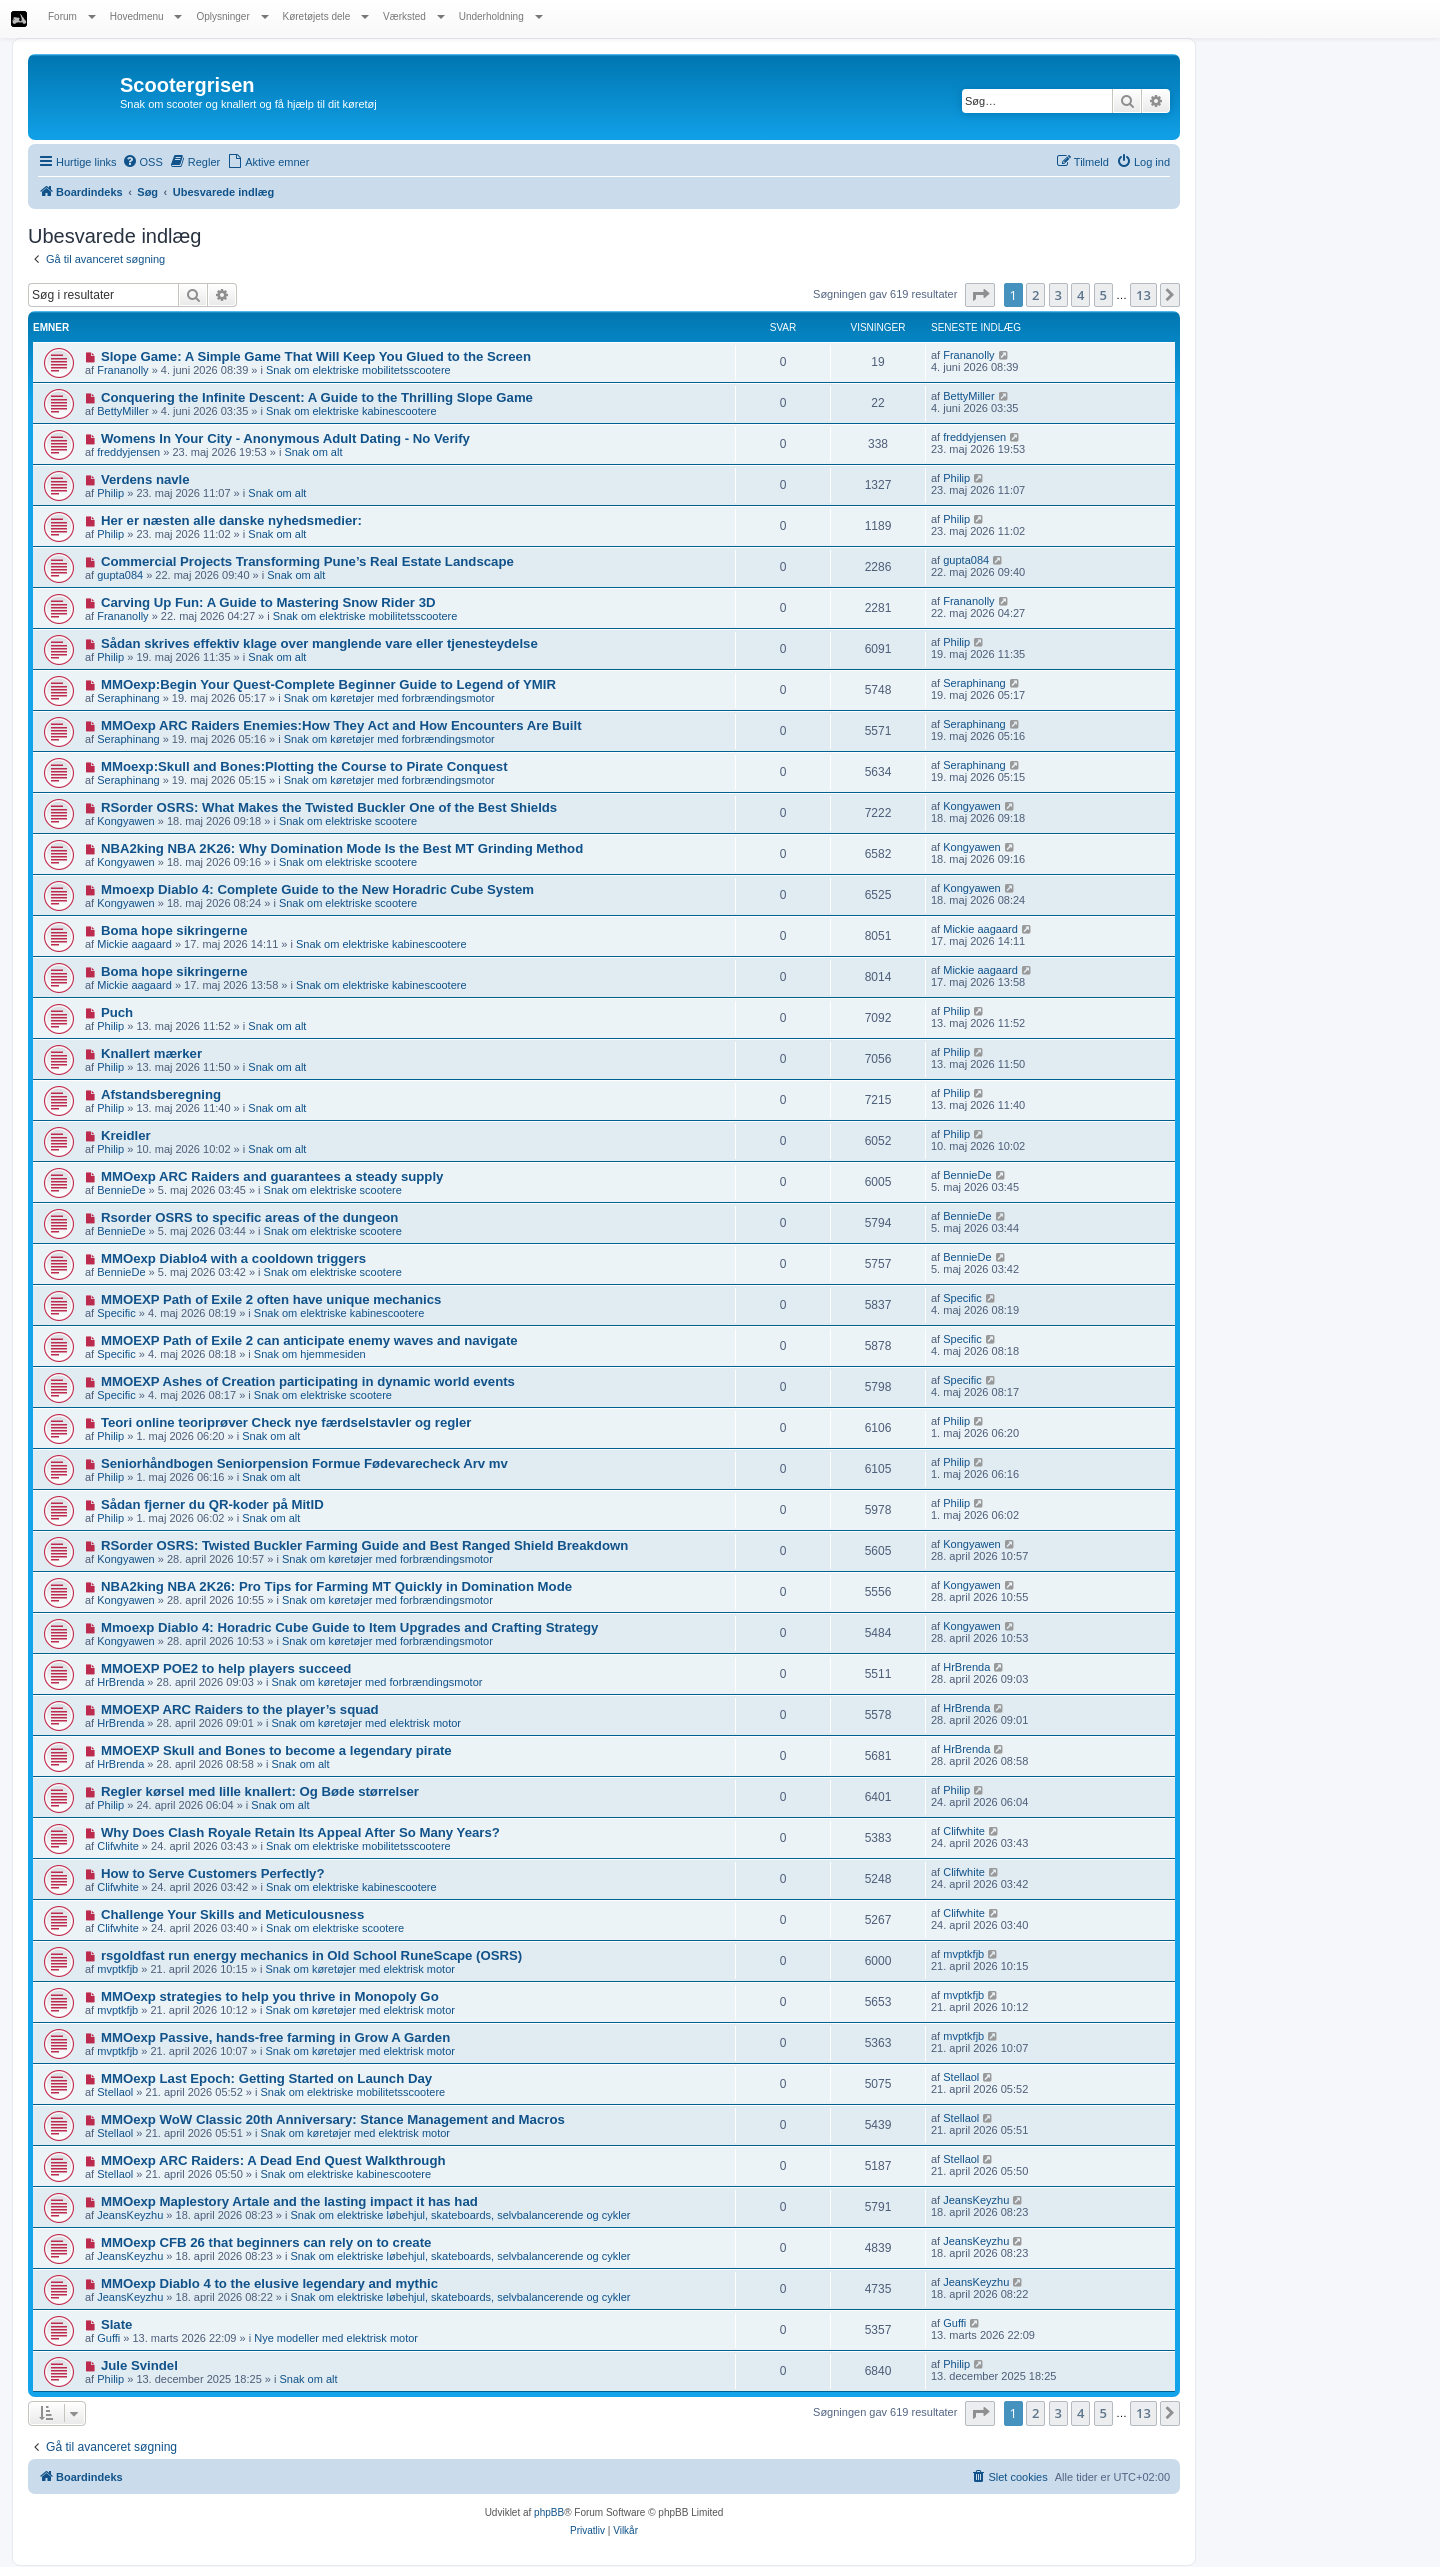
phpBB (549, 2512)
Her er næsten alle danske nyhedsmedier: (231, 520)
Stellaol (115, 2092)
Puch (117, 1012)
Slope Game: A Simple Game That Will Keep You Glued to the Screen (316, 356)
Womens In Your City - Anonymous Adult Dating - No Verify (285, 438)
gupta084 (120, 575)
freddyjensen (128, 452)
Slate (117, 2324)
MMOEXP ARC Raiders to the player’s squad (240, 1709)
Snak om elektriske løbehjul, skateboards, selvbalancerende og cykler (461, 2215)
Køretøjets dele (326, 16)
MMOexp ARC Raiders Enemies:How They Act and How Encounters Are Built (341, 725)
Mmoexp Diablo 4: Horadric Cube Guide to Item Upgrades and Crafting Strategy (350, 1627)
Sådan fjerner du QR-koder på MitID (212, 1504)
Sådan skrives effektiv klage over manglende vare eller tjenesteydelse (319, 643)
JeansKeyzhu (130, 2215)
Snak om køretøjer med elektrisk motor (367, 1723)
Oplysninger (232, 16)
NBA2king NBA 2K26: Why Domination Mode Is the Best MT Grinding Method (342, 848)
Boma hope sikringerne (174, 930)
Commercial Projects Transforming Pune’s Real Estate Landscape (307, 561)
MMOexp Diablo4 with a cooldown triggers (233, 1258)
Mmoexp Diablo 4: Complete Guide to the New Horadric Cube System (317, 889)
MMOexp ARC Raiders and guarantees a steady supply (272, 1176)
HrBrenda (120, 1682)
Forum (72, 16)
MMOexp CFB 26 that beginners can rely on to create (266, 2242)
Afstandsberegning (161, 1094)
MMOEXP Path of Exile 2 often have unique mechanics (271, 1299)
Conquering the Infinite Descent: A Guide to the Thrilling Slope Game (317, 397)
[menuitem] (142, 162)
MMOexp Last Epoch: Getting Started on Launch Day (266, 2078)
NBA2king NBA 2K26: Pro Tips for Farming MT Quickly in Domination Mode (336, 1586)
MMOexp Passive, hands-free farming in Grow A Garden (275, 2037)
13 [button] (1143, 295)
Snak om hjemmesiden (310, 1354)
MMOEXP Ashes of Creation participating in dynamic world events (308, 1381)
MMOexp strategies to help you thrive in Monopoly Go (270, 1996)
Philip (110, 493)
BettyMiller (122, 411)
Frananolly (122, 370)
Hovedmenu (146, 16)
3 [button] (1058, 295)
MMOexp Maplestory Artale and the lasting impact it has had (289, 2201)
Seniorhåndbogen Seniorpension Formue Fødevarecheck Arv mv (304, 1463)
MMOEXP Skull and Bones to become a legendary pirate (276, 1750)
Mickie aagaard (134, 944)
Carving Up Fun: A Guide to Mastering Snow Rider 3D (268, 602)
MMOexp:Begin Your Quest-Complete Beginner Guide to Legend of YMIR (328, 684)
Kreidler (126, 1135)
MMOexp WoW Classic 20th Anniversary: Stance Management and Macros (333, 2119)
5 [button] (1103, 295)
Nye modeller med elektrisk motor (336, 2338)
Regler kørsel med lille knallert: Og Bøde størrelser (260, 1791)
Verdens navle (145, 479)
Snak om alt (313, 452)
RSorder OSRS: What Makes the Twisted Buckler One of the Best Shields (329, 807)
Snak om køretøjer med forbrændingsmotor (389, 698)
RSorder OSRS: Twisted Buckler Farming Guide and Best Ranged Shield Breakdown (364, 1545)
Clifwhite (118, 1846)
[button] (980, 295)
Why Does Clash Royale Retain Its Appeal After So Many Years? (300, 1832)
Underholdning (501, 16)
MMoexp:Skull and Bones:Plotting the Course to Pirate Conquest (304, 766)
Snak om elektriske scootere (348, 821)
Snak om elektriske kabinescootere (351, 411)
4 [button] (1080, 295)
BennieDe (121, 1190)
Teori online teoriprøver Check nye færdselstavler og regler (286, 1422)
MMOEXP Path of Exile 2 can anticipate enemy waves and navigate (309, 1340)
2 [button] (1035, 295)
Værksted (414, 16)
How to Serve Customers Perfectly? (213, 1873)
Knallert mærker (151, 1053)
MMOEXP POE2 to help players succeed (226, 1668)
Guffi (108, 2338)
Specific (116, 1313)
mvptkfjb (117, 1969)
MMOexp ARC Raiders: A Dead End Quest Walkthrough (273, 2160)
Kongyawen (126, 821)
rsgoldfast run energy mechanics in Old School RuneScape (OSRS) (311, 1955)
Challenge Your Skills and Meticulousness (232, 1914)
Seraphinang (128, 698)
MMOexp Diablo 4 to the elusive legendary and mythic (269, 2283)
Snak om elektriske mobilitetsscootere (358, 370)
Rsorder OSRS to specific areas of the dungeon (250, 1217)
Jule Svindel (139, 2365)
